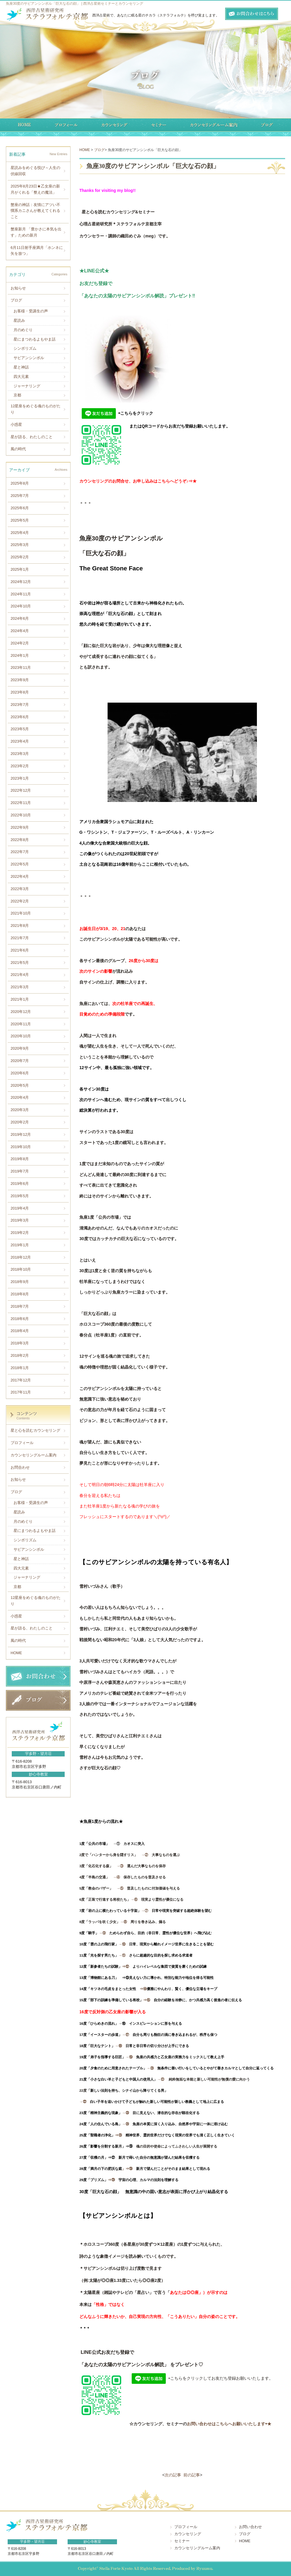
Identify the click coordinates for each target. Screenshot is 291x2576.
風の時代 (18, 449)
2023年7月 (20, 704)
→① (118, 1843)
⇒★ (192, 481)
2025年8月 (20, 483)
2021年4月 (20, 974)
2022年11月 (21, 802)
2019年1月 (20, 1245)
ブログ (16, 300)
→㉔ (127, 2124)
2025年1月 (20, 569)
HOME (16, 1653)
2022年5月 (20, 864)
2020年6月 (20, 1073)
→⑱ (120, 2046)
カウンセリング (187, 2534)
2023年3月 (20, 753)
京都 (17, 395)
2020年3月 (20, 1110)
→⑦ (146, 1910)
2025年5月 (20, 520)
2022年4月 (20, 876)
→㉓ (127, 2113)
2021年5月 (20, 962)
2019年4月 (20, 1208)
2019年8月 (20, 1159)
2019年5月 (20, 1196)
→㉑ (163, 2079)
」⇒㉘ (129, 2168)
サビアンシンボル (29, 358)
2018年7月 (20, 1306)
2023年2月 (20, 766)
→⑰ (127, 2034)
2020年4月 (20, 1097)
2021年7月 (20, 938)
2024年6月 (20, 618)
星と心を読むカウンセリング (35, 1430)
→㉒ (84, 2101)
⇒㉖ (131, 2146)
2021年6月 (20, 950)
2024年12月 (21, 581)
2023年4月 (20, 741)
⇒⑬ (123, 1977)
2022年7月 (20, 852)
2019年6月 (20, 1183)
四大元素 (21, 376)
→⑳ (152, 2068)
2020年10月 (21, 1036)
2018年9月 (20, 1281)
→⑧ (123, 1922)
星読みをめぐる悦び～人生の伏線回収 (35, 170)
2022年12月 (21, 790)
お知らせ (18, 288)
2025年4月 (20, 532)
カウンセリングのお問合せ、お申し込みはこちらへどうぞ (132, 481)
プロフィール (22, 1443)
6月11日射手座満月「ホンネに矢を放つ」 (37, 250)
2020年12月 (21, 1011)
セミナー (182, 2541)
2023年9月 (20, 680)
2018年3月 (20, 1343)
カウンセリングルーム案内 (33, 1455)
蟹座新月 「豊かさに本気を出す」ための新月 (36, 232)
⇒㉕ (120, 2135)
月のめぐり (23, 330)
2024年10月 (21, 606)
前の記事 (191, 2475)
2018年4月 (20, 1331)
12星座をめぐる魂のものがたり (36, 409)
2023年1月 (20, 778)
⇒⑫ (127, 1966)
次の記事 (173, 2475)
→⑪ (123, 1955)
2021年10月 (21, 913)
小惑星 (16, 424)
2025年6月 (20, 508)
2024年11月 (21, 594)
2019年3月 (20, 1220)
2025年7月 (20, 495)
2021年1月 (20, 999)
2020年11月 (21, 1024)
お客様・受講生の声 (31, 311)
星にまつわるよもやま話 (35, 339)
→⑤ (119, 1888)
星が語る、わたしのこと (32, 437)
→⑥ (134, 1899)
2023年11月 (21, 667)
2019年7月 (20, 1171)
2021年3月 (20, 987)
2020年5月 (20, 1085)
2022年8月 (20, 840)
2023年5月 (20, 729)
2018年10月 (21, 1269)
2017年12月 (21, 1380)
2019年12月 (21, 1134)
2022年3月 (20, 889)
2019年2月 (20, 1232)
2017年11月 (21, 1392)
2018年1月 (20, 1368)
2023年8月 (20, 692)
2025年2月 (20, 557)
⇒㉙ (113, 2180)
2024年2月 (20, 643)
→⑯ (123, 2023)
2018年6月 (20, 1319)
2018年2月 (20, 1355)
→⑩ (123, 1944)
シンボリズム (25, 348)
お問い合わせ (250, 2527)
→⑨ (104, 1933)
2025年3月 (20, 544)
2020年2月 (20, 1122)
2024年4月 (20, 631)
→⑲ (131, 2057)
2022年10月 (21, 815)
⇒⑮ (148, 2000)
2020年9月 (20, 1048)
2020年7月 (20, 1060)
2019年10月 (21, 1147)
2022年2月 (20, 901)
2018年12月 (21, 1257)
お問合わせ (20, 1467)
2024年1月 (20, 655)
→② (144, 1855)
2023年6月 (20, 717)
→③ (119, 1866)
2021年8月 (20, 925)
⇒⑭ (141, 1989)
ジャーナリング (27, 386)
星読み (19, 320)
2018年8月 (20, 1294)
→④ (116, 1877)
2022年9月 (20, 827)
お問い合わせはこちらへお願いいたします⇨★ (229, 2423)
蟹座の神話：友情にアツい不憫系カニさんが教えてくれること (35, 210)
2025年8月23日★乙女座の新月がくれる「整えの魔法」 (35, 189)
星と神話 (21, 367)
